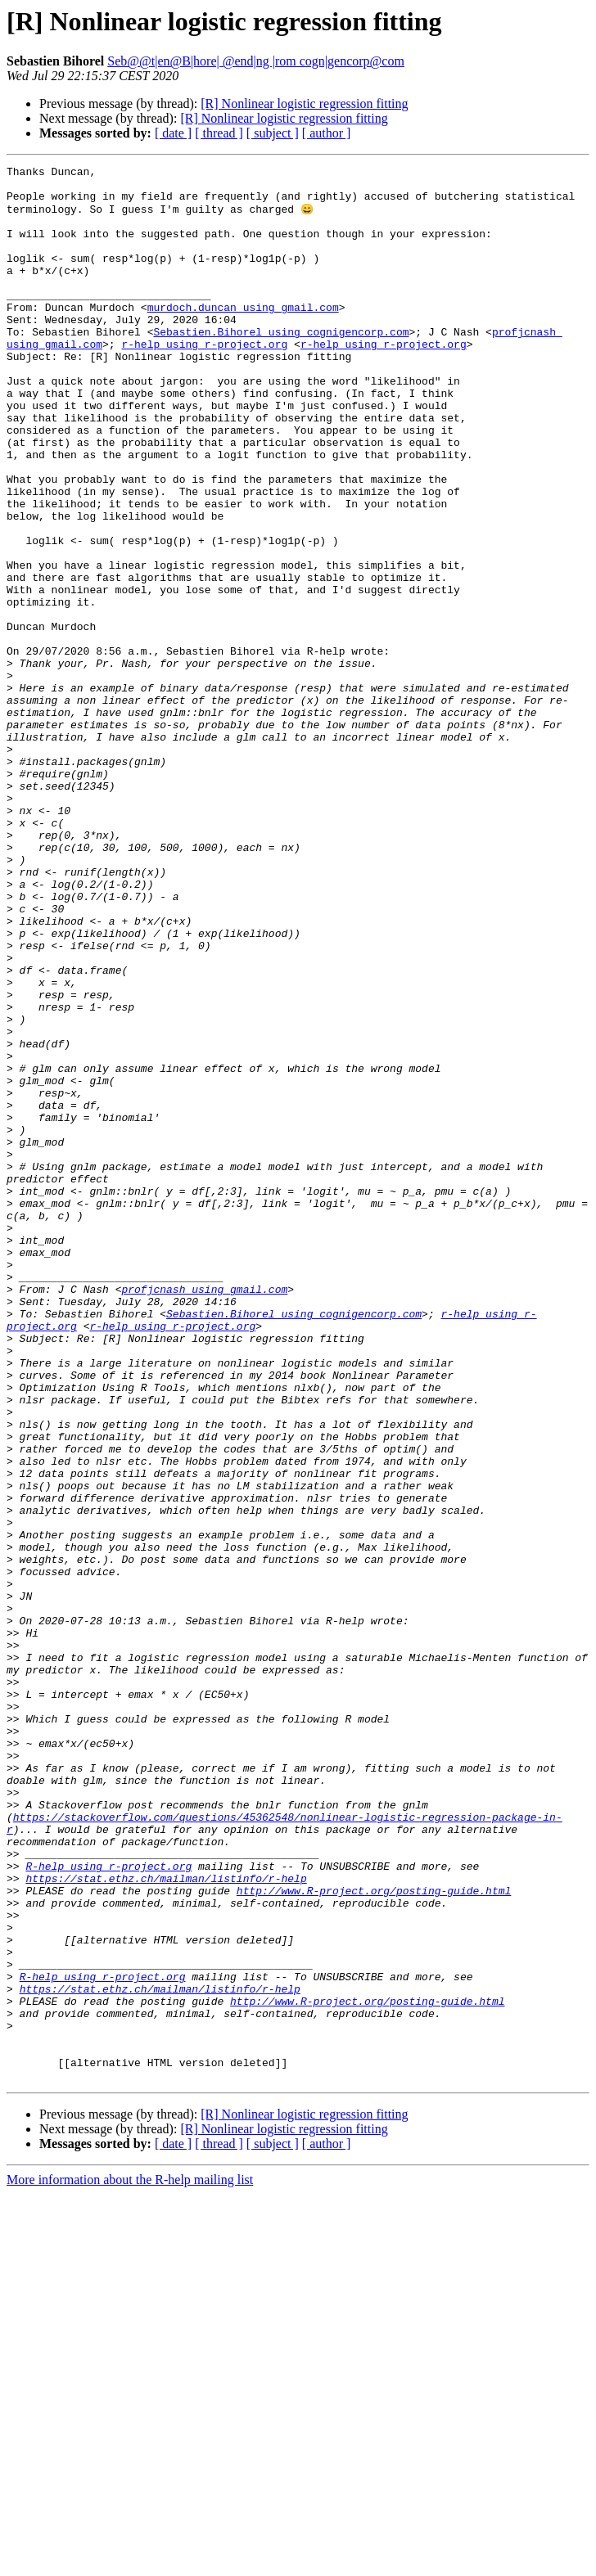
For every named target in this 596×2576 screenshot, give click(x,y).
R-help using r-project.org (108, 2206)
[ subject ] (272, 133)
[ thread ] (219, 133)
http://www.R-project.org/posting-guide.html (374, 2235)
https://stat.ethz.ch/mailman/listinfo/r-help (165, 2220)
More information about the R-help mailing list (130, 2562)
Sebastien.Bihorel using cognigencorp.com (281, 365)
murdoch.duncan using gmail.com (243, 335)
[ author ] (326, 133)
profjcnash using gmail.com (204, 1513)
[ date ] (173, 133)
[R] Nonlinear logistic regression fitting (304, 103)
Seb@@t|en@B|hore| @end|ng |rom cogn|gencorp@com (255, 61)
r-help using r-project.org (204, 379)
